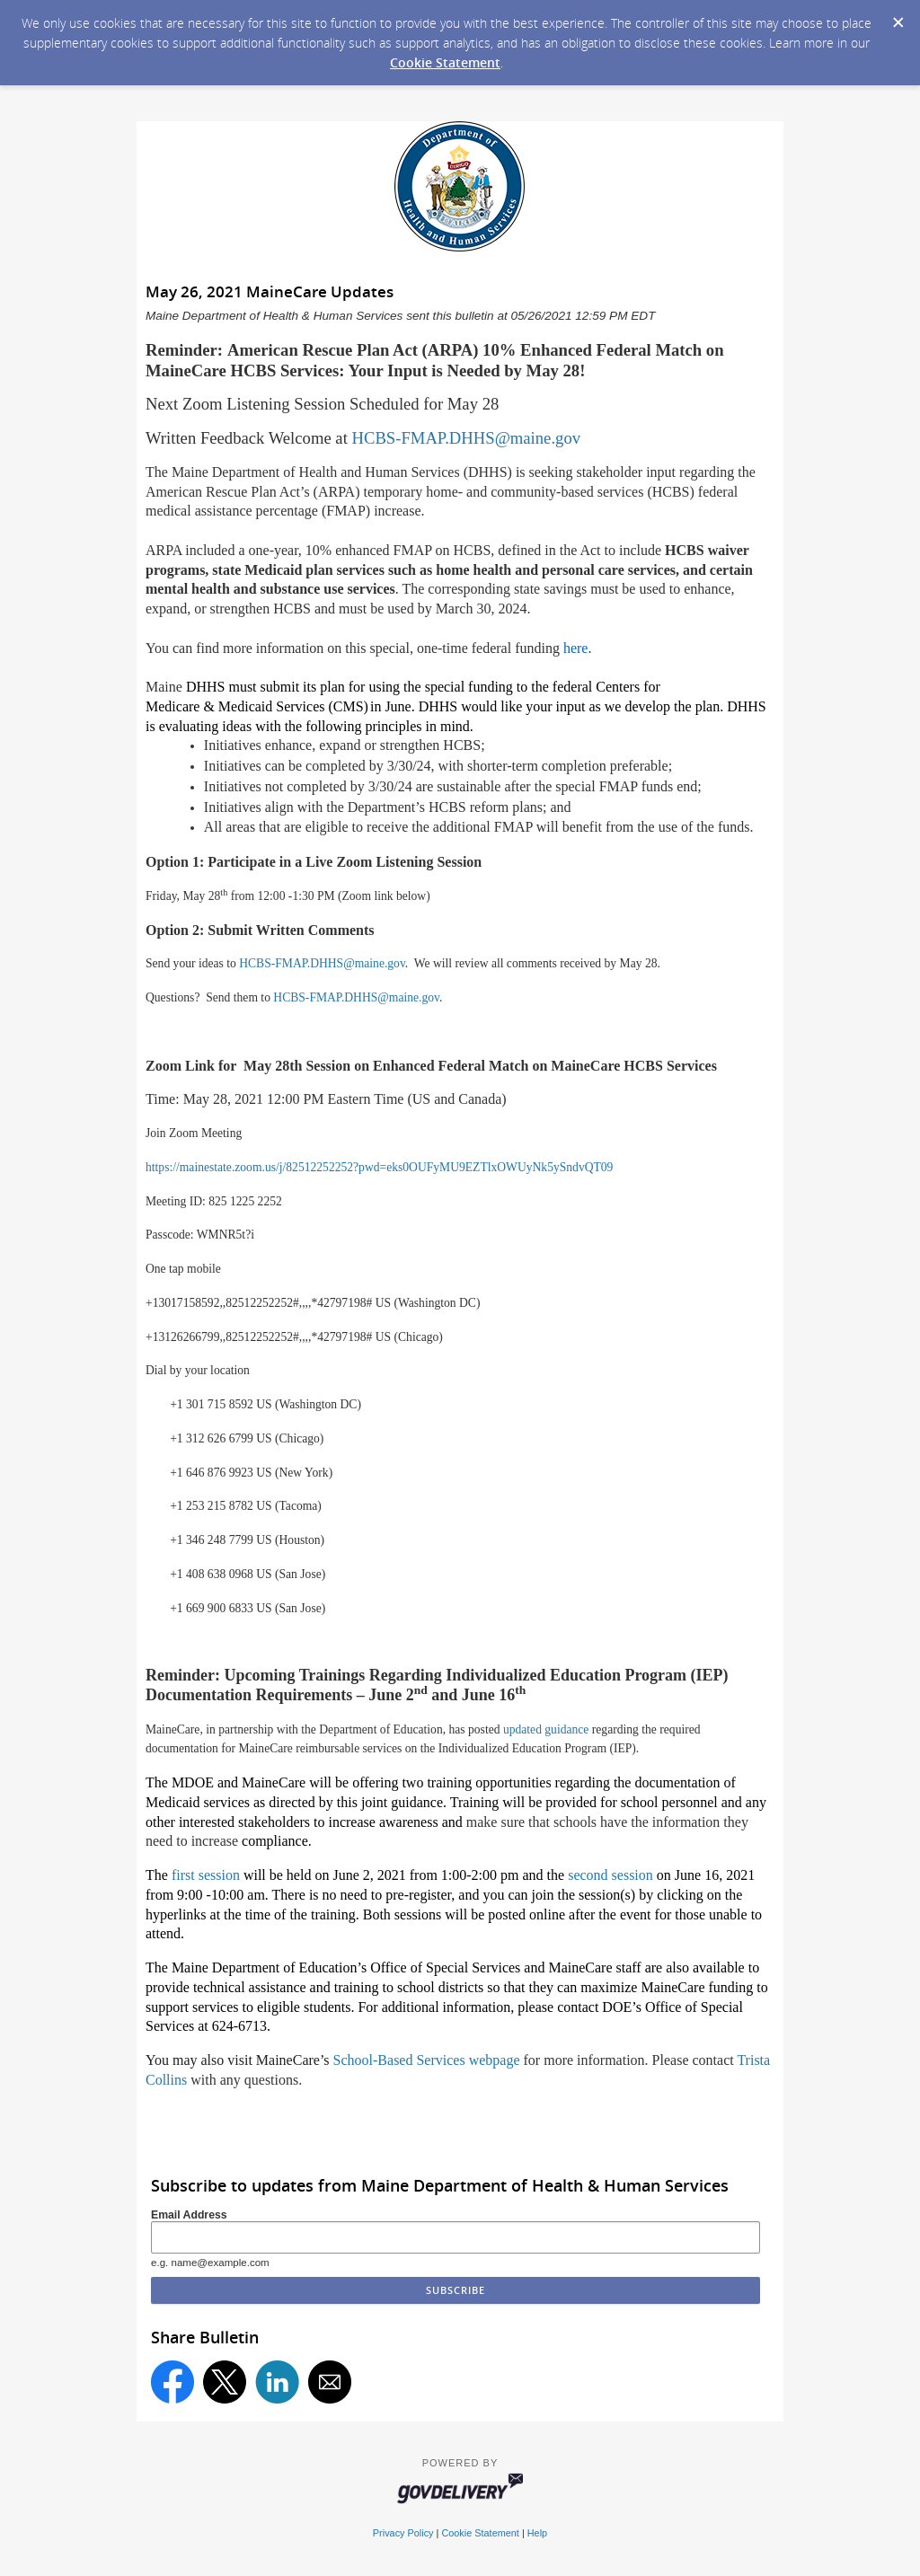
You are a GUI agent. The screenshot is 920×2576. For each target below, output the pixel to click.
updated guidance (546, 1729)
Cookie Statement (445, 62)
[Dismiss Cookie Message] (897, 17)
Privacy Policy (403, 2532)
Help (537, 2532)
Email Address (189, 2215)
